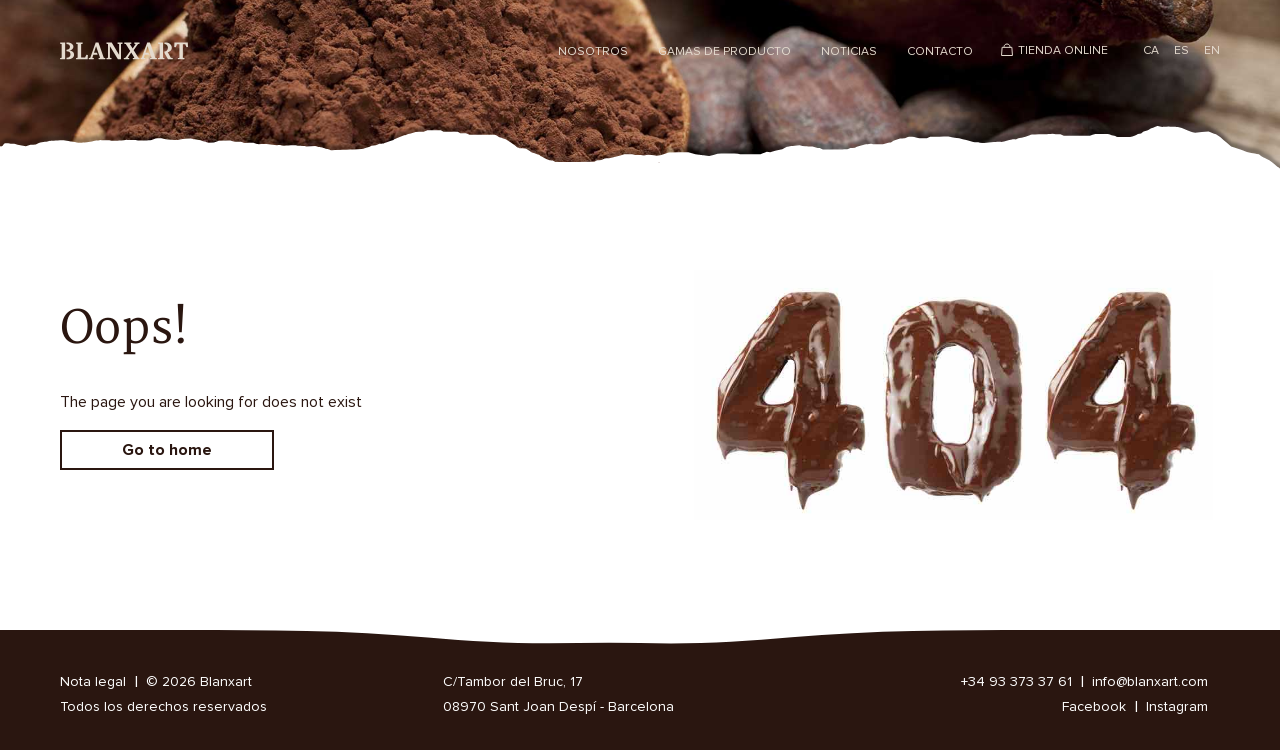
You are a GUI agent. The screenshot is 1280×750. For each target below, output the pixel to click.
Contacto (940, 52)
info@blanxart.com (1150, 682)
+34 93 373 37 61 (1016, 682)
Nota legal (93, 682)
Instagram (1177, 707)
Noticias (849, 52)
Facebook (1094, 707)
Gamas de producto (724, 52)
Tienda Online (1063, 51)
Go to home (167, 450)
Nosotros (593, 52)
